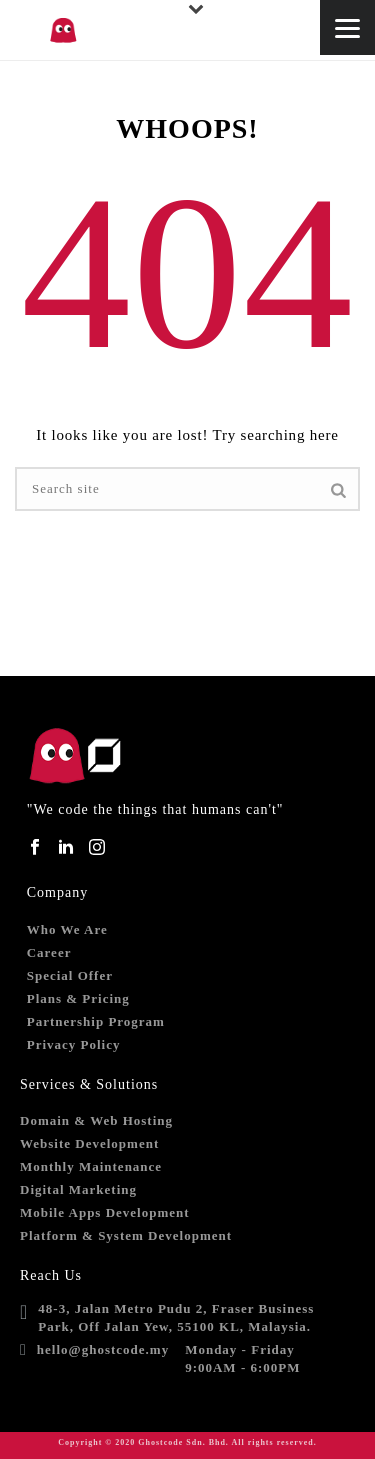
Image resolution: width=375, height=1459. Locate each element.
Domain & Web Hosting (96, 1120)
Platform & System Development (126, 1235)
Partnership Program (96, 1021)
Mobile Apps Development (105, 1212)
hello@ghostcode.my (103, 1349)
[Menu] (347, 27)
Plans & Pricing (78, 998)
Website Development (89, 1143)
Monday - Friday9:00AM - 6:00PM (242, 1358)
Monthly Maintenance (91, 1166)
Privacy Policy (74, 1044)
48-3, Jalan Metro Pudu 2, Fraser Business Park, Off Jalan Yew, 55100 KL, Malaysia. (176, 1317)
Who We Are (67, 929)
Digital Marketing (78, 1189)
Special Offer (70, 975)
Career (49, 952)
